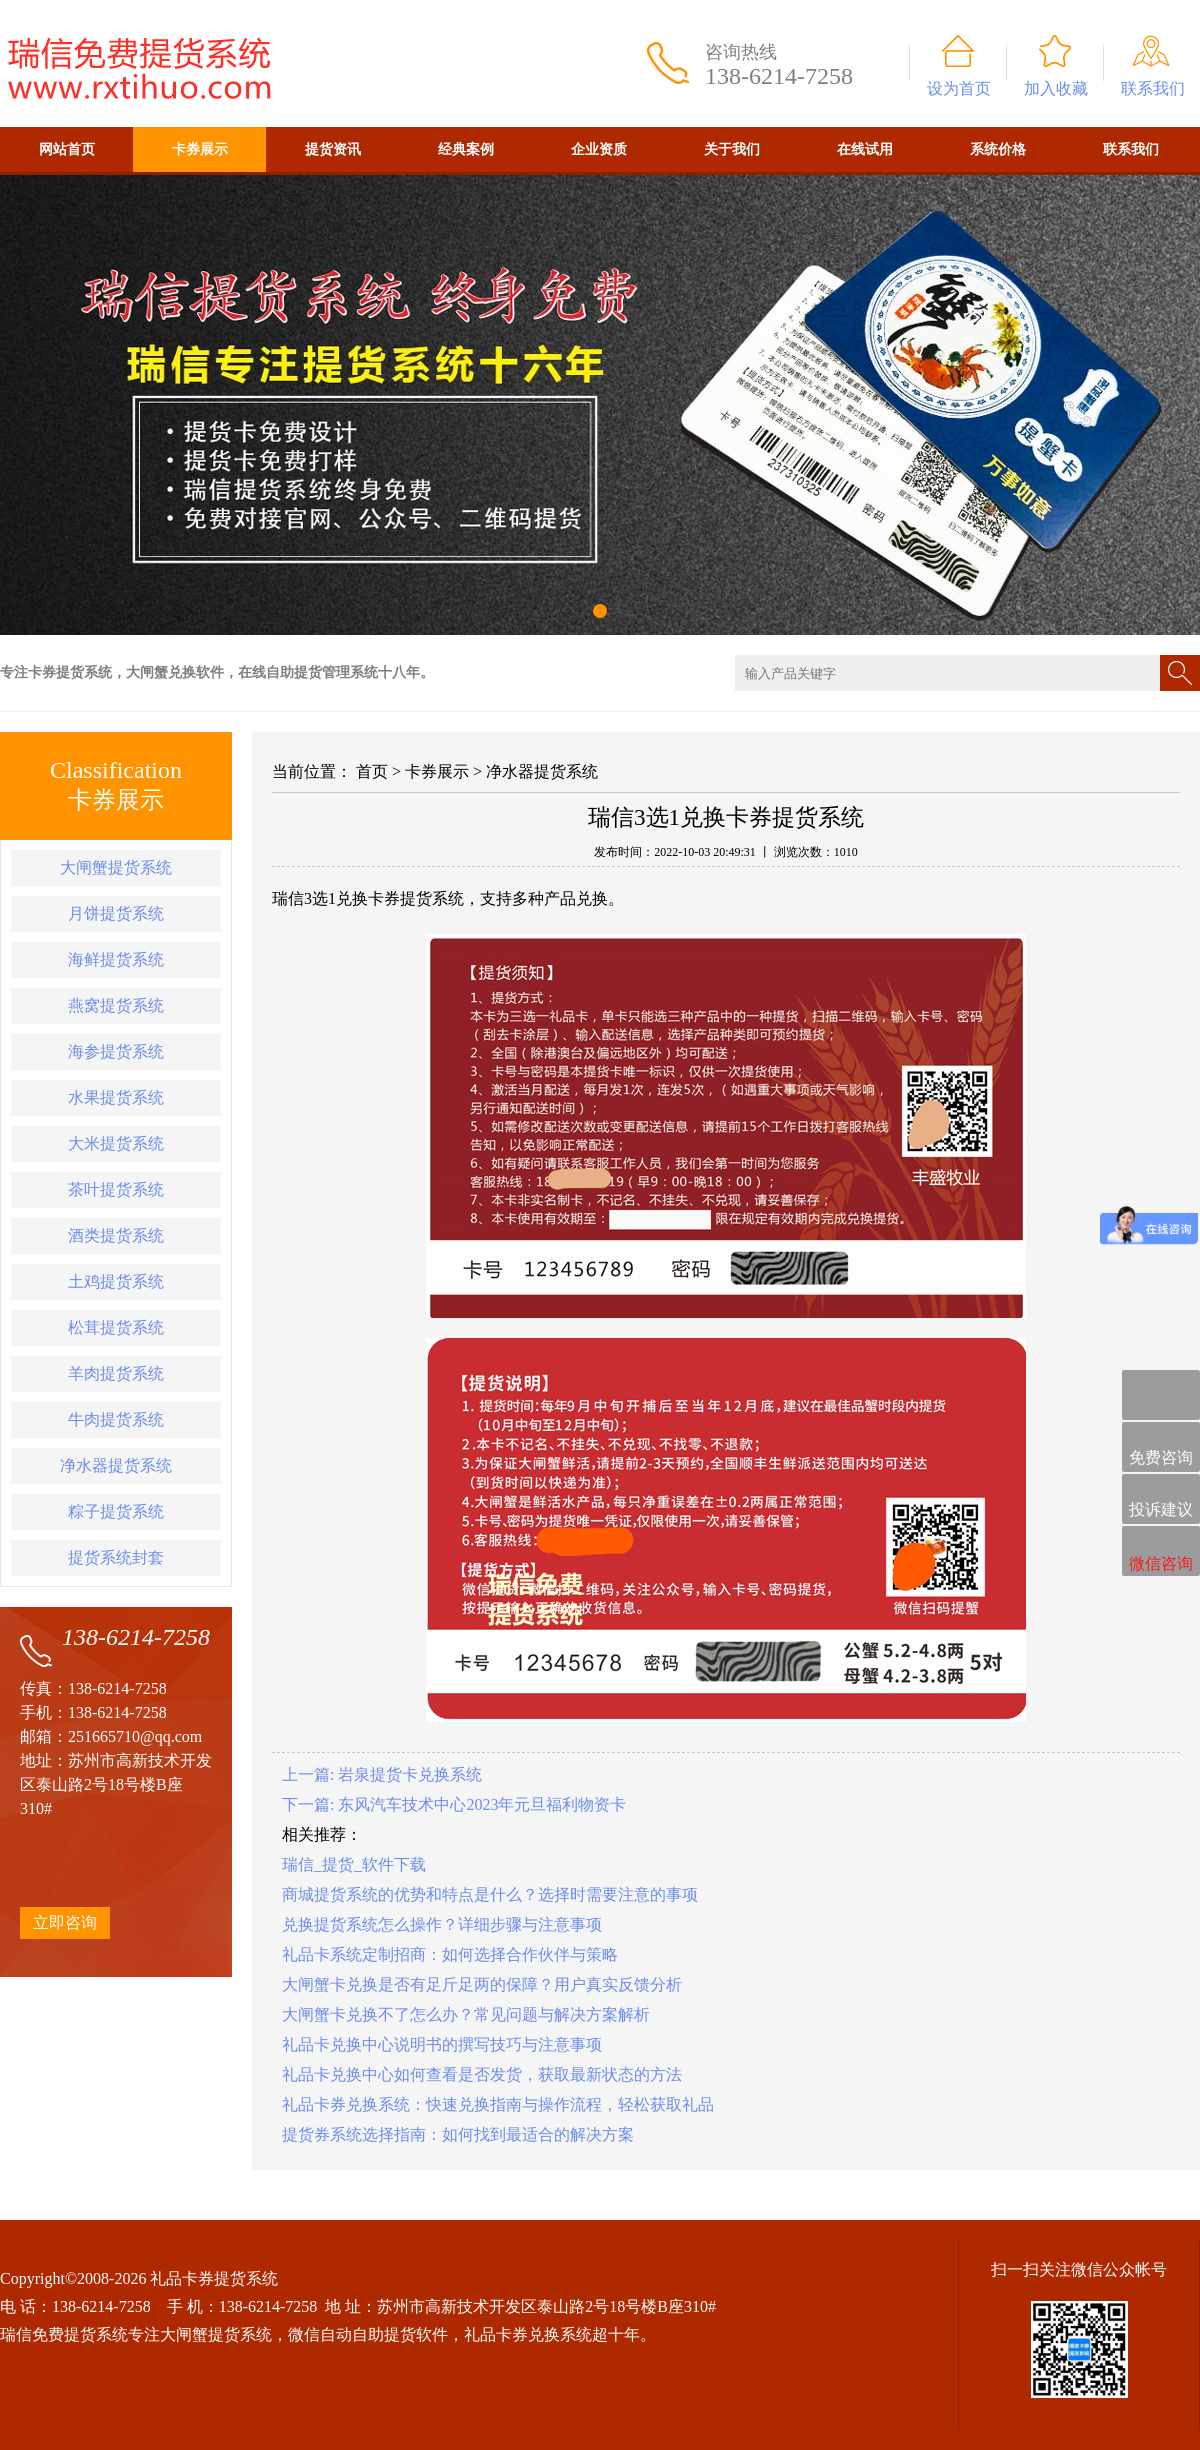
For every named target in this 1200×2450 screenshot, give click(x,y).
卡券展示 (200, 149)
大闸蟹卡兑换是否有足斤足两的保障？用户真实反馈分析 (482, 1984)
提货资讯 (333, 149)
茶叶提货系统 (116, 1189)
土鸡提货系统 (116, 1281)
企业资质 (599, 149)
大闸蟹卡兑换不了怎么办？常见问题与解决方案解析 (466, 2014)
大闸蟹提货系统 (116, 867)
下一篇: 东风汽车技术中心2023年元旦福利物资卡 (454, 1804)
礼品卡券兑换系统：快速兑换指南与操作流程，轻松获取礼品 (498, 2104)
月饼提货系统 (116, 913)
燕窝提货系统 (116, 1005)
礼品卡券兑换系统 (528, 2334)
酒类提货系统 (116, 1235)
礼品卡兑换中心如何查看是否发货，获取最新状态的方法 (482, 2074)
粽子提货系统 (116, 1511)
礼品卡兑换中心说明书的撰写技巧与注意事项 (442, 2044)
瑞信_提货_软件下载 (354, 1864)
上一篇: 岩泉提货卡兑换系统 (382, 1774)
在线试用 (865, 149)
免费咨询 (1161, 1448)
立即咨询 (65, 1922)
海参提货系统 (116, 1051)
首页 (372, 771)
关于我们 (732, 149)
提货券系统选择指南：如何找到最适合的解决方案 (458, 2134)
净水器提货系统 (116, 1465)
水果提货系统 (116, 1097)
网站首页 (67, 149)
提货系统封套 (116, 1557)
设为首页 (959, 88)
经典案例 (466, 149)
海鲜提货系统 (116, 959)
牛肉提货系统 (116, 1419)
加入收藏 (1056, 88)
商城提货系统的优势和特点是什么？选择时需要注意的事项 (490, 1894)
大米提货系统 (116, 1143)
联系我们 (1153, 88)
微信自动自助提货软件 (368, 2334)
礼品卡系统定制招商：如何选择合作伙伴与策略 (450, 1954)
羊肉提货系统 (116, 1373)
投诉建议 (1161, 1500)
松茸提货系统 (116, 1327)
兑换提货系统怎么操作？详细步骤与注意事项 (442, 1924)
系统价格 (998, 149)
